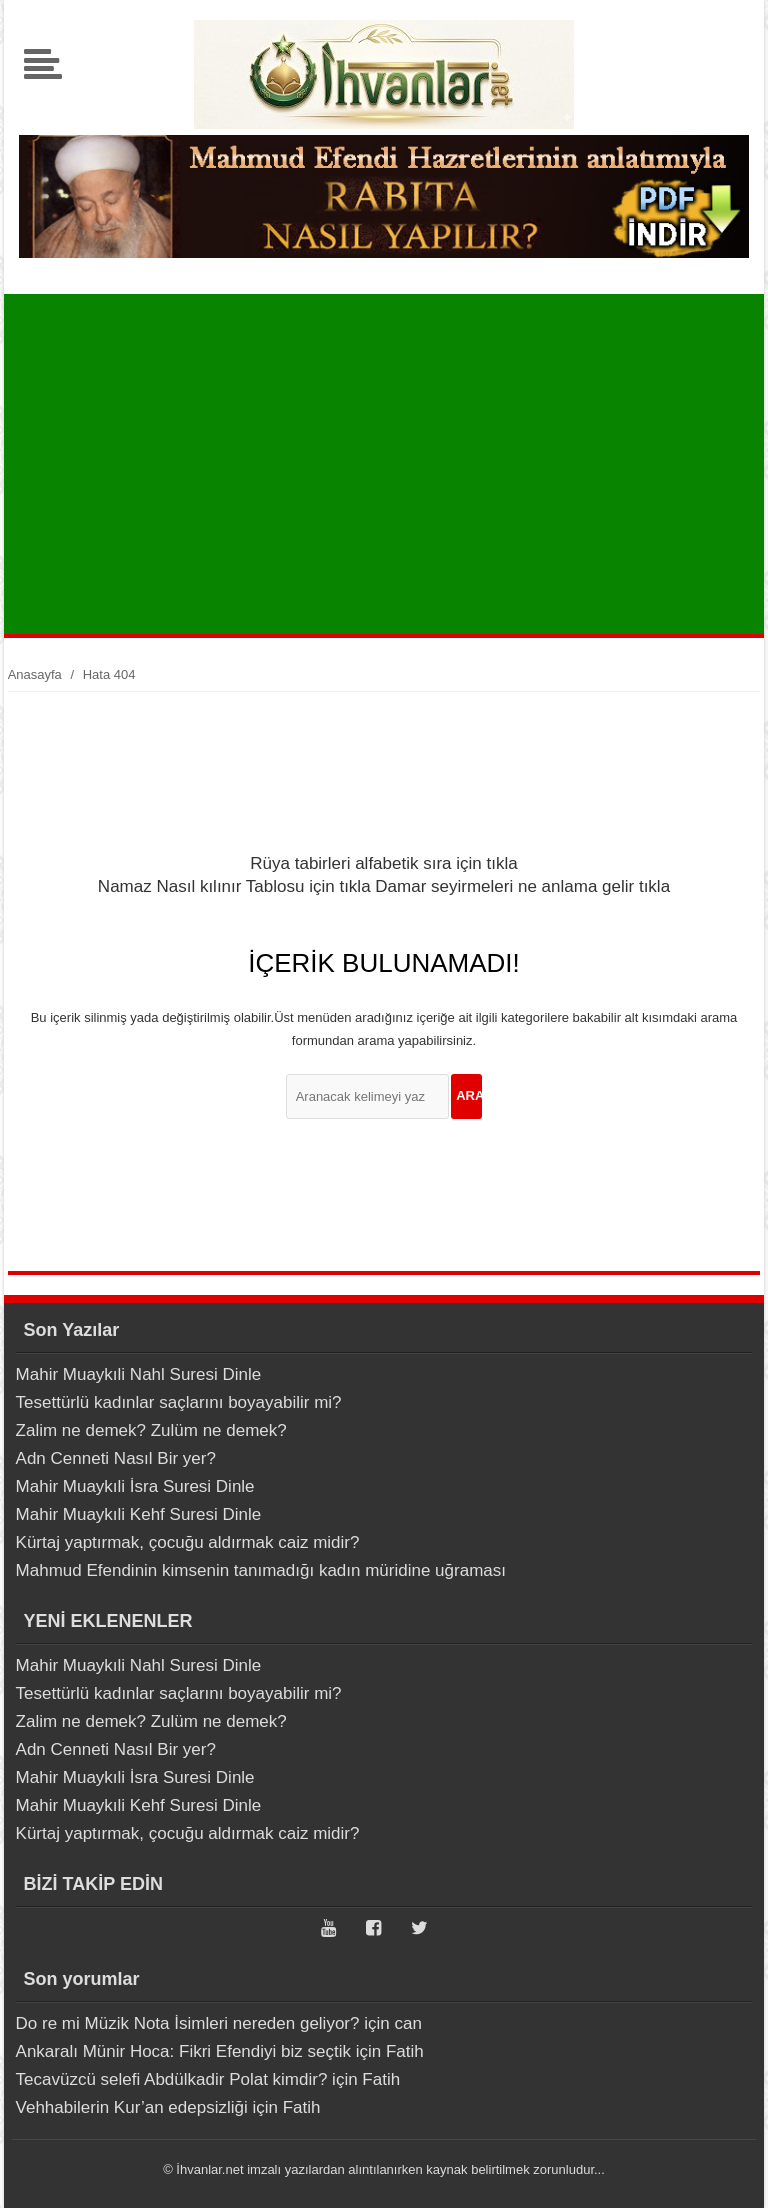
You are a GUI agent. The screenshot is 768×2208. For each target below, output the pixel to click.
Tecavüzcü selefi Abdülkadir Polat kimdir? (172, 2079)
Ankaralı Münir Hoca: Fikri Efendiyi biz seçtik (183, 2051)
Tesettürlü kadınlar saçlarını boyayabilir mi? (179, 1402)
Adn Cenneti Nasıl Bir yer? (116, 1458)
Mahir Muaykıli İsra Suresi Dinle (135, 1486)
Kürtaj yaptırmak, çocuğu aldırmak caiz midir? (188, 1542)
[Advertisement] (389, 464)
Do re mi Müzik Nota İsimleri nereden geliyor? (188, 2023)
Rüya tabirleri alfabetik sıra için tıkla (383, 863)
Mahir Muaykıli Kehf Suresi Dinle (139, 1514)
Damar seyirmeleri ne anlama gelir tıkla (522, 886)
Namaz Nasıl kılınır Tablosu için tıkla (234, 886)
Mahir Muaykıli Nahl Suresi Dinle (139, 1374)
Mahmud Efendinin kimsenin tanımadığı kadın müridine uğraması (261, 1570)
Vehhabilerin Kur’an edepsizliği (132, 2107)
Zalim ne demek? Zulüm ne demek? (151, 1430)
